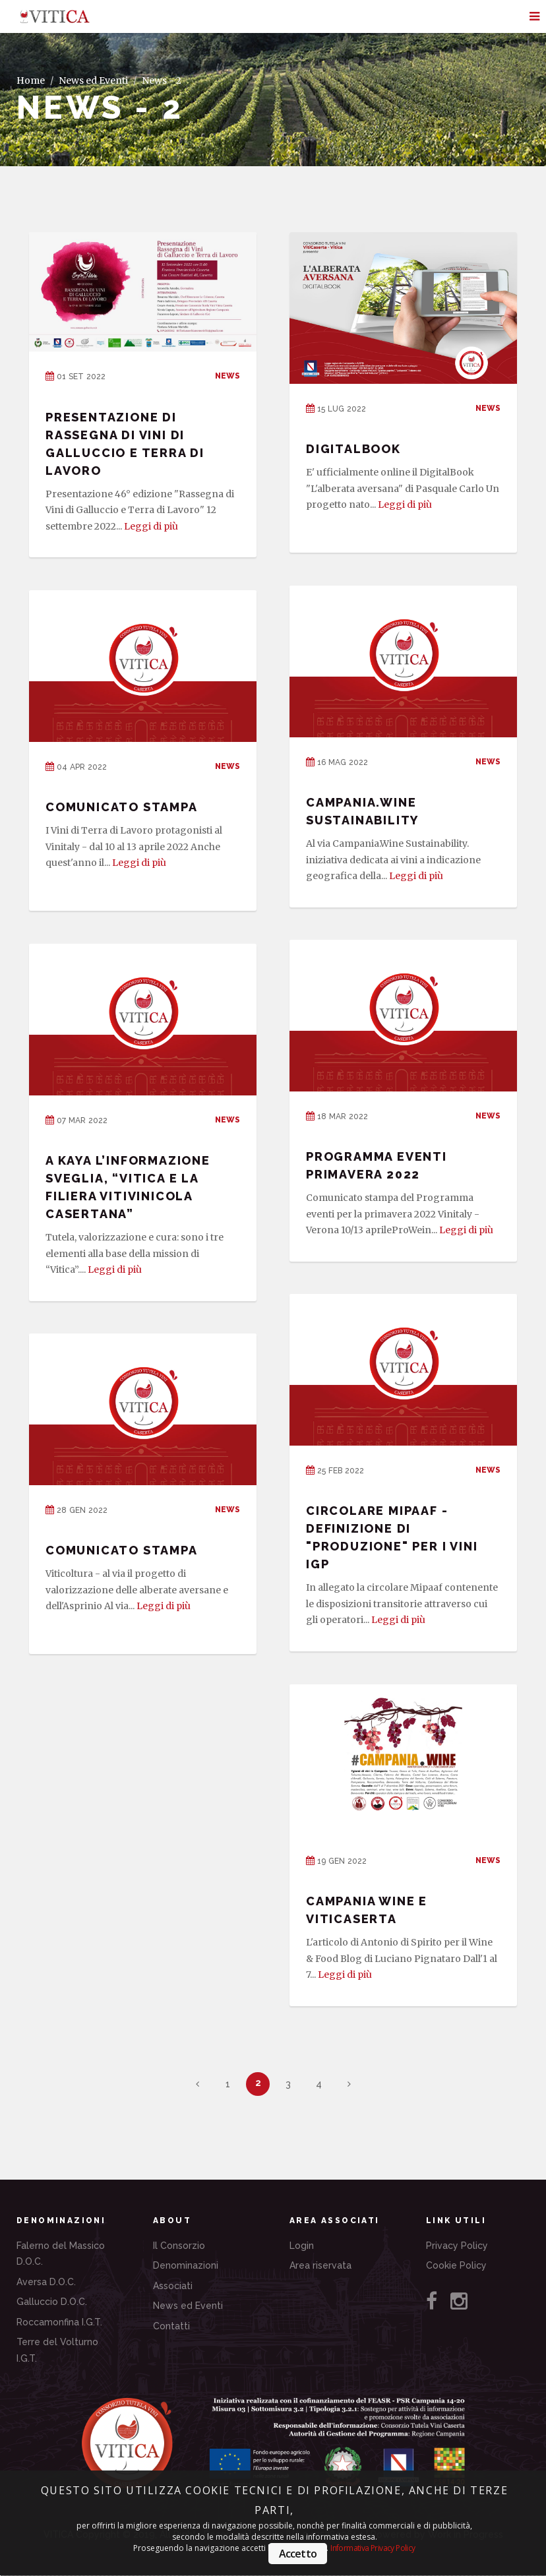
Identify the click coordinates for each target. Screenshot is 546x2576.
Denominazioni (185, 2265)
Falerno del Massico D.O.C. (60, 2253)
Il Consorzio (179, 2245)
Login (301, 2245)
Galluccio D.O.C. (51, 2301)
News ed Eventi (93, 80)
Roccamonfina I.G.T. (59, 2322)
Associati (173, 2286)
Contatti (171, 2326)
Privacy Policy (457, 2245)
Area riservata (320, 2265)
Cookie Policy (456, 2265)
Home (30, 80)
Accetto (298, 2553)
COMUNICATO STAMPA (122, 807)
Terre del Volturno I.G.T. (57, 2350)
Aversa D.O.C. (46, 2282)
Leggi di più (151, 526)
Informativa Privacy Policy (372, 2548)
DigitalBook (353, 449)
